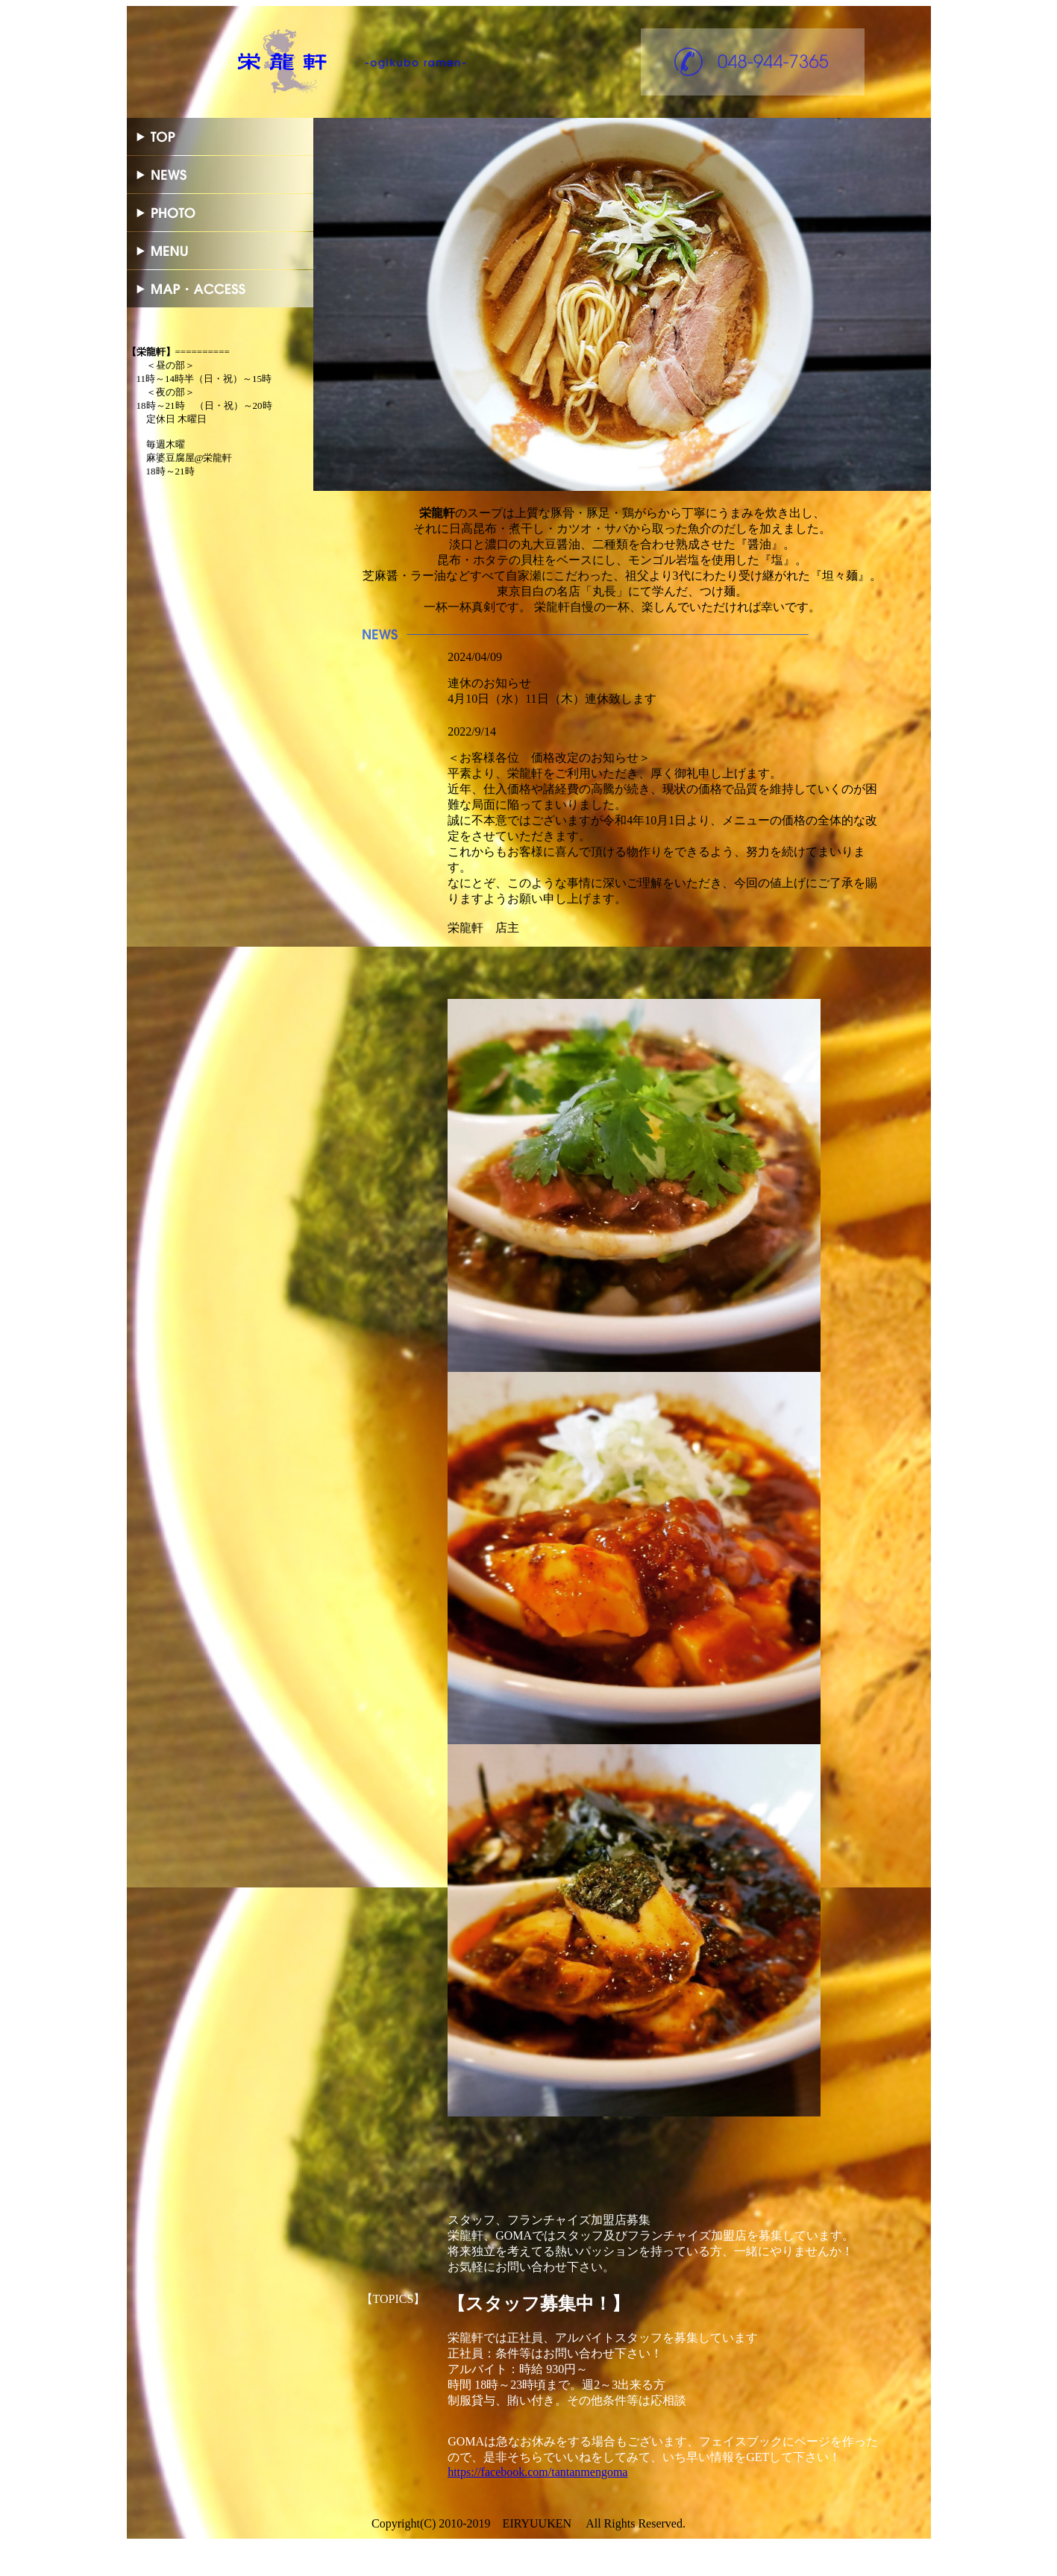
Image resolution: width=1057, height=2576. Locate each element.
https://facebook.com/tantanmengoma (537, 2472)
